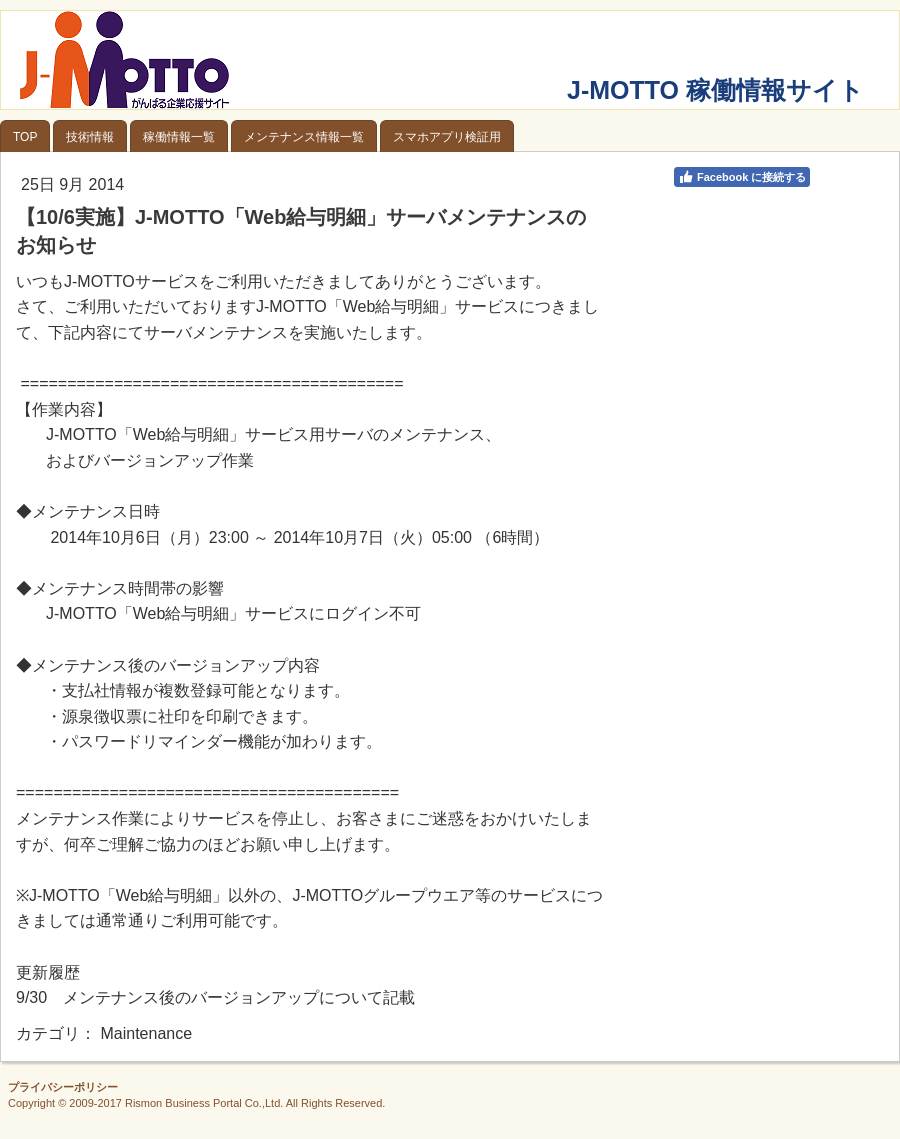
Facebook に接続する (742, 177)
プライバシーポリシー (63, 1087)
